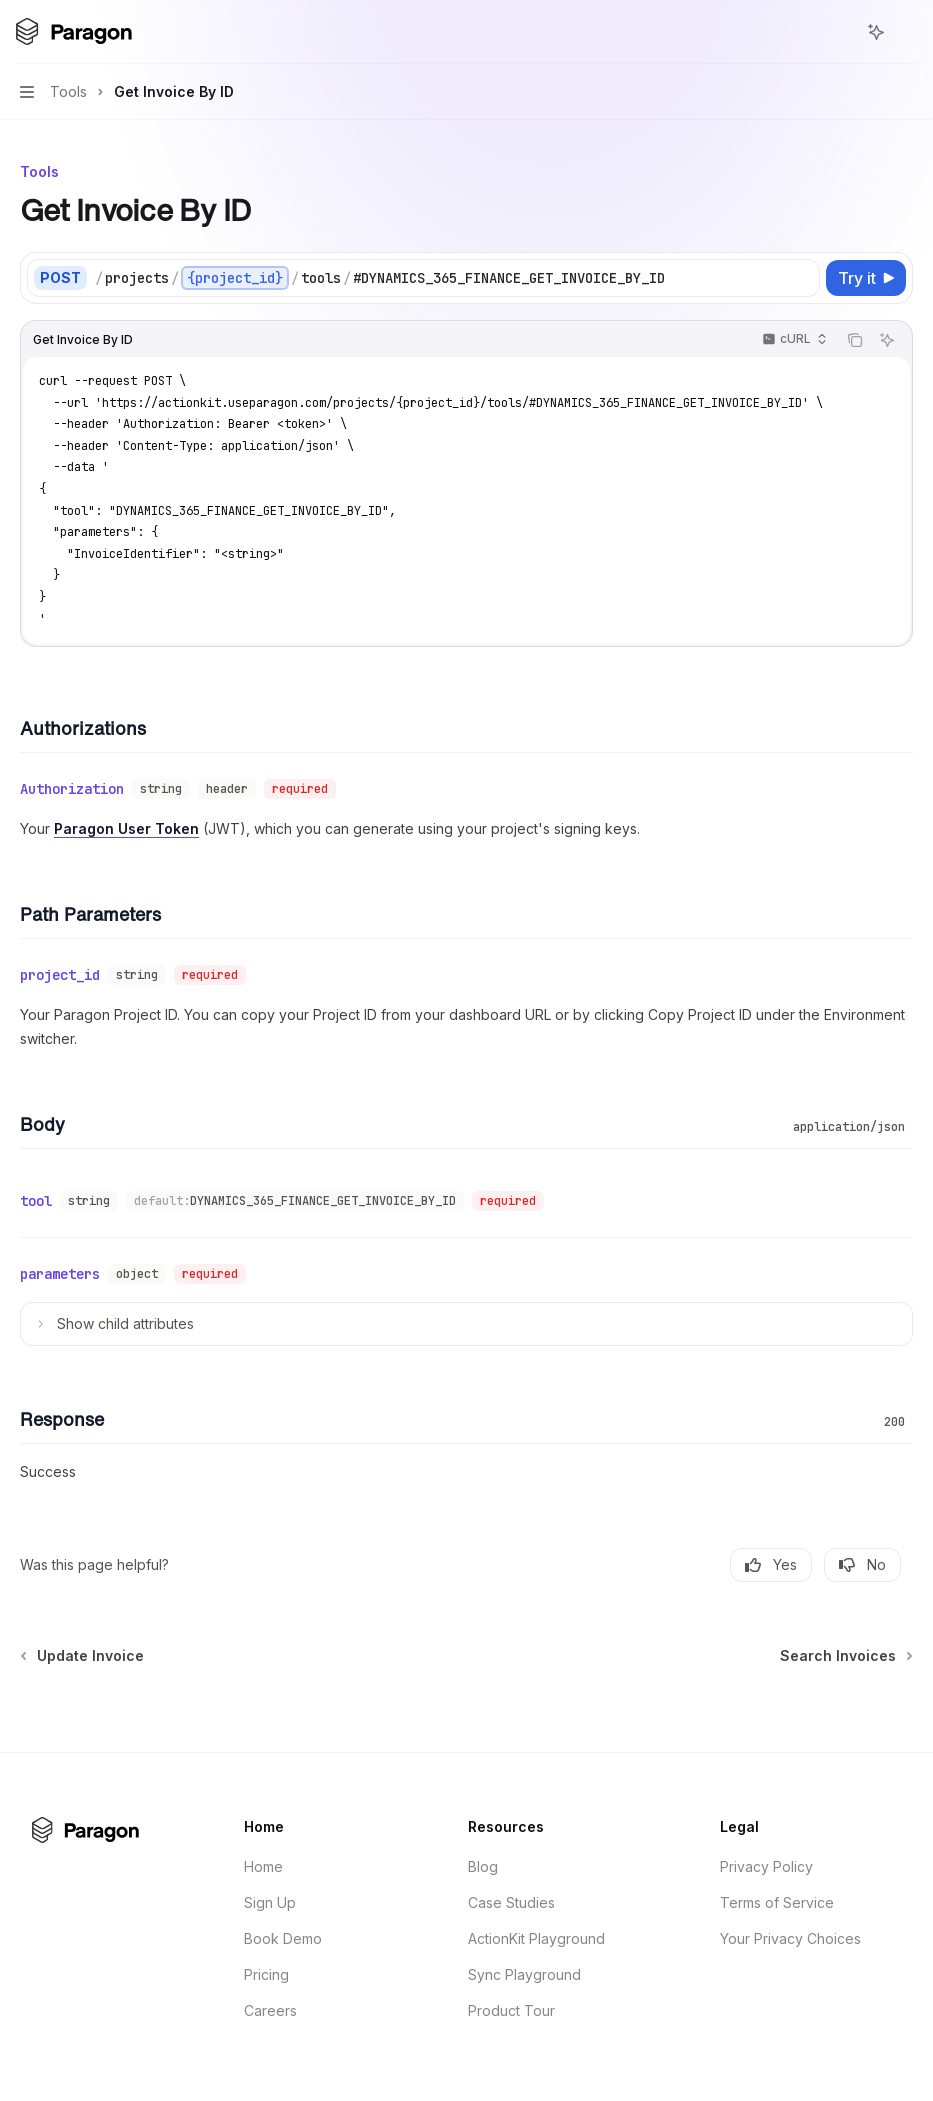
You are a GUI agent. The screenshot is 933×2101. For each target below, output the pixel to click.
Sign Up (270, 1902)
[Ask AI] (887, 340)
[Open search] (839, 32)
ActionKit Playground (536, 1938)
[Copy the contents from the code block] (855, 340)
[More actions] (907, 32)
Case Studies (511, 1902)
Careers (270, 2010)
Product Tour (511, 2010)
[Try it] (866, 278)
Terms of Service (777, 1902)
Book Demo (283, 1938)
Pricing (266, 1974)
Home (263, 1866)
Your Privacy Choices (790, 1938)
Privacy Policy (766, 1866)
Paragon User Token (126, 828)
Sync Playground (524, 1974)
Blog (483, 1866)
